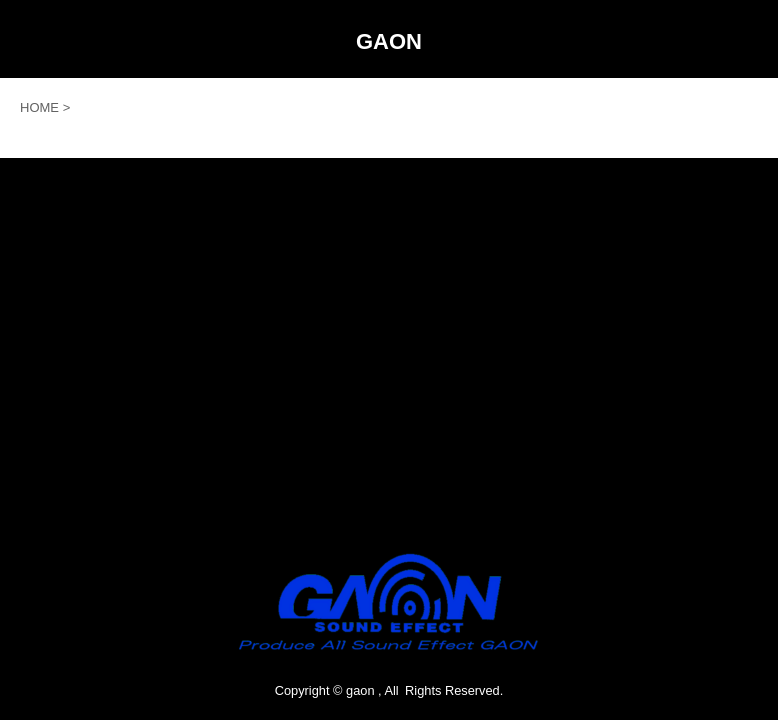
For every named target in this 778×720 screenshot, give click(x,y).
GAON (389, 41)
